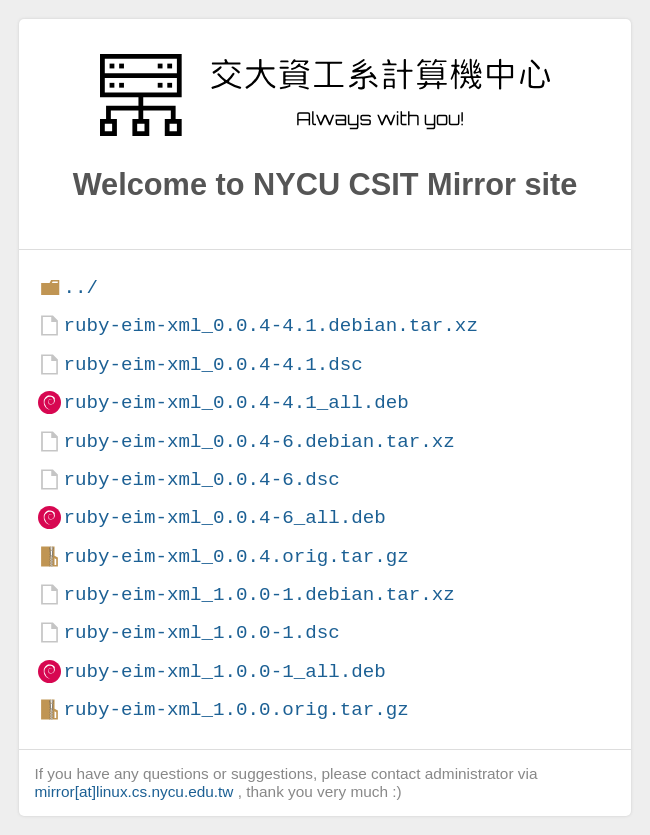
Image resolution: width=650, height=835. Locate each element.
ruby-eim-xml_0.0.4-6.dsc (201, 479)
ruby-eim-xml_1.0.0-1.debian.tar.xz (258, 594)
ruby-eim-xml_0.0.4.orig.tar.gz (235, 556)
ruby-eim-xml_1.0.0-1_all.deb (224, 671)
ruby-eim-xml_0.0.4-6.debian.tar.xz (258, 441)
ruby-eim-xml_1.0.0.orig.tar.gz (235, 709)
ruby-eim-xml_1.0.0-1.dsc (201, 632)
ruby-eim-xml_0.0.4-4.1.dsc (212, 364)
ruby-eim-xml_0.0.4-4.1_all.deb (235, 402)
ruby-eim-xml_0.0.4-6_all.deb (224, 517)
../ (80, 287)
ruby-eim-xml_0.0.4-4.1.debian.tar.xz (270, 325)
